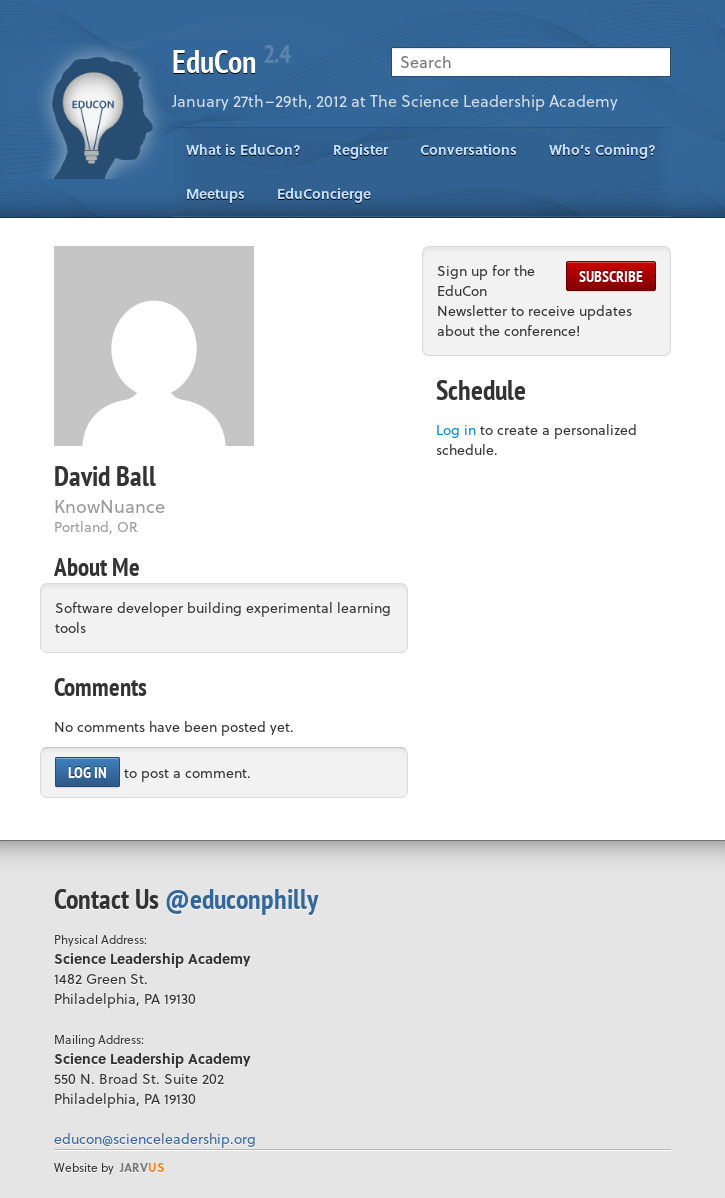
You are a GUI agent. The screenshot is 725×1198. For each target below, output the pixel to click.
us (142, 1167)
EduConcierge (324, 193)
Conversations (468, 149)
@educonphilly (241, 898)
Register (360, 149)
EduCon (231, 61)
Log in (87, 772)
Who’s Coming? (602, 149)
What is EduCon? (243, 149)
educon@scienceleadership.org (155, 1138)
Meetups (215, 193)
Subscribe (611, 276)
